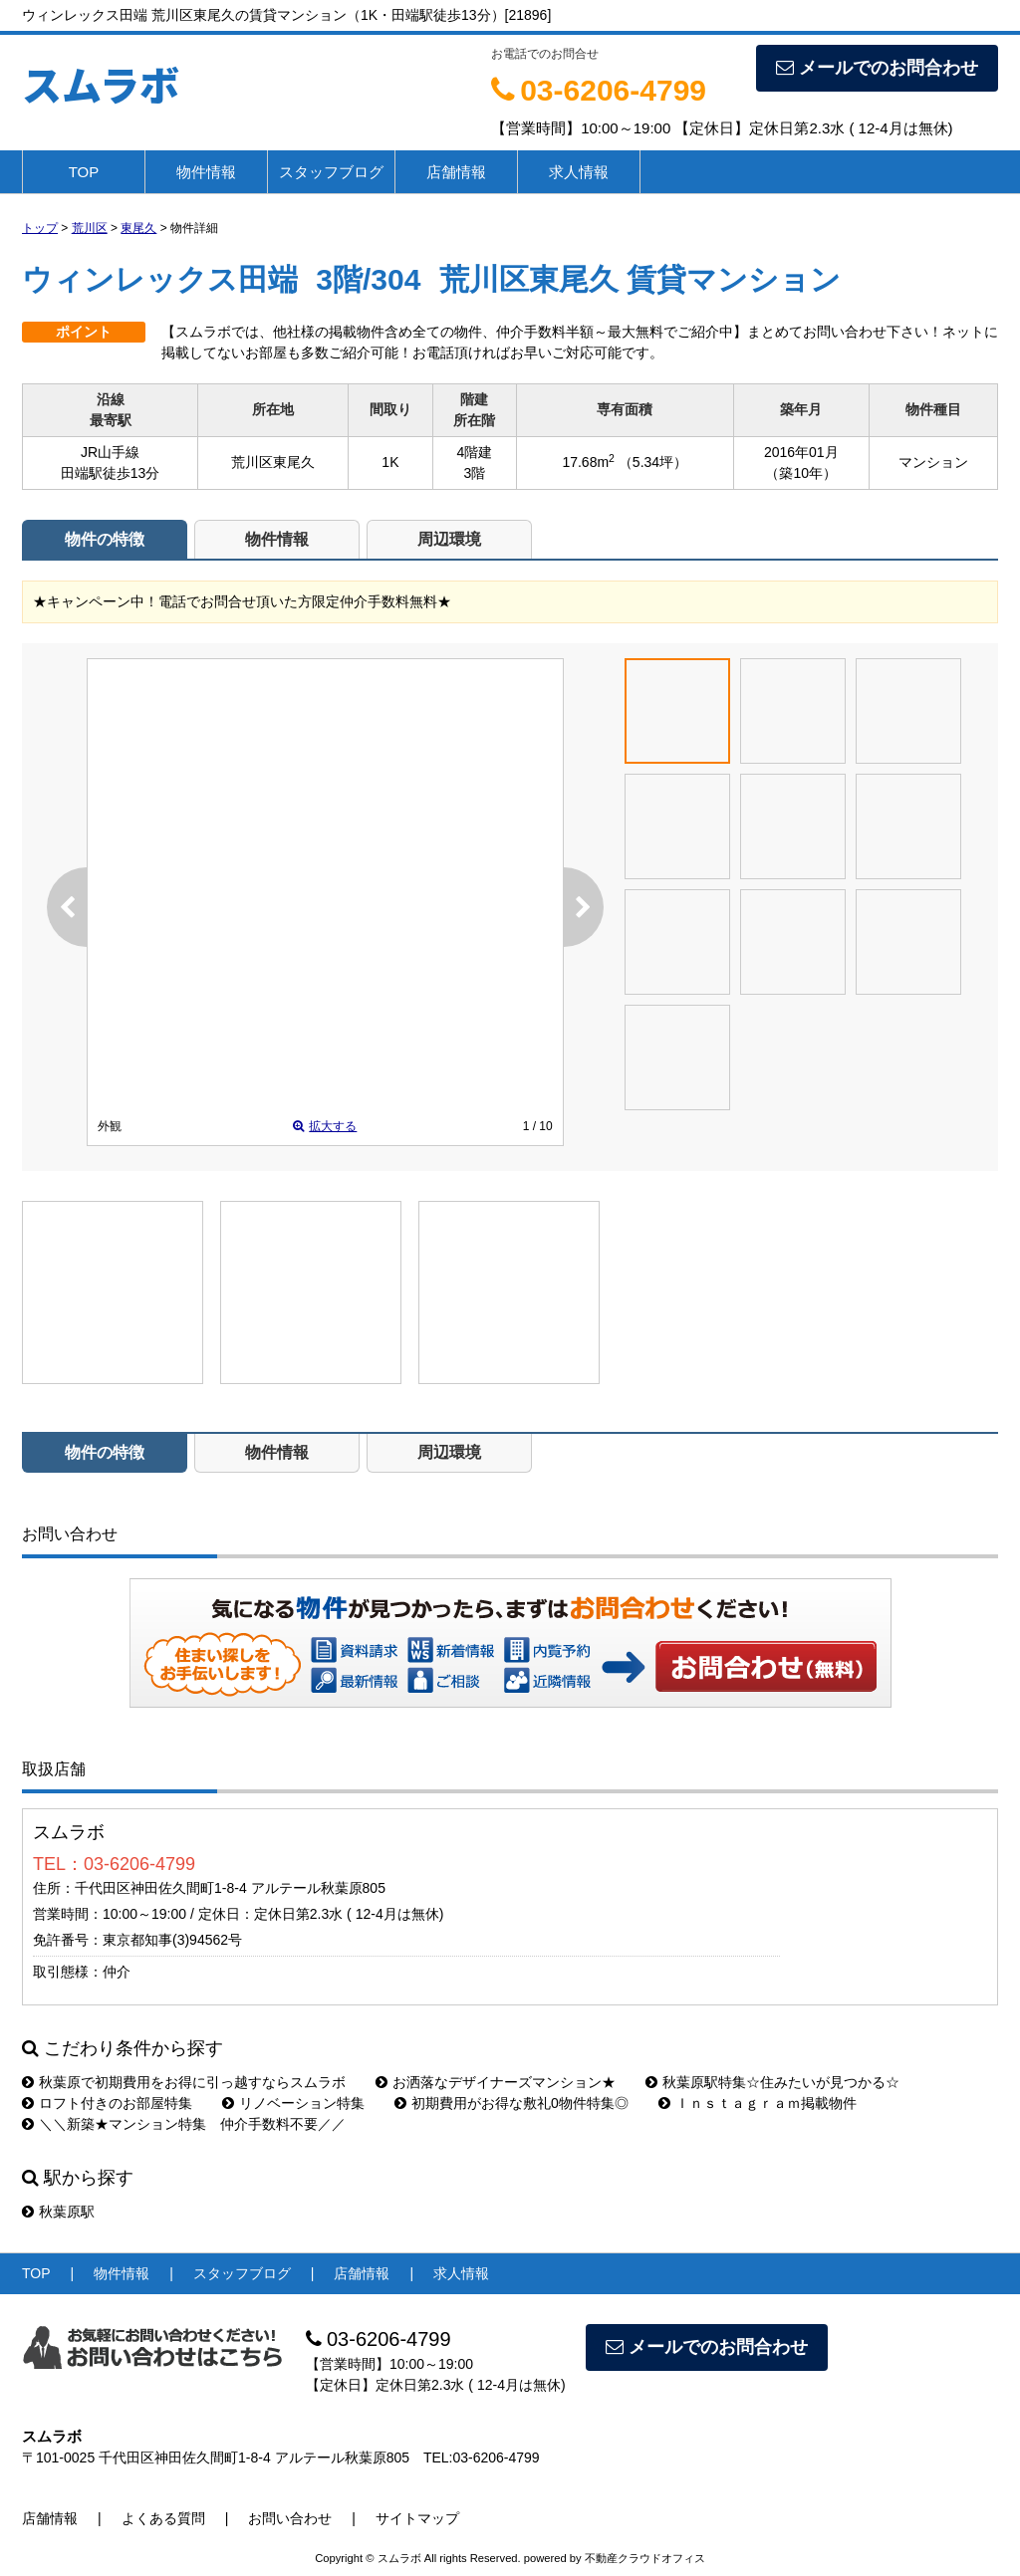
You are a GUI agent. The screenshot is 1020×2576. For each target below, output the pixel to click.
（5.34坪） (653, 462)
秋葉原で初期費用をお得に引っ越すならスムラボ (184, 2082)
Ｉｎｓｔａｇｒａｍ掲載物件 (757, 2103)
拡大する (325, 1126)
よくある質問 (163, 2518)
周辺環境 (449, 539)
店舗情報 (456, 171)
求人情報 (579, 171)
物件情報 (206, 171)
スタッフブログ (331, 171)
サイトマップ (417, 2518)
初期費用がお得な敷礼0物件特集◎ (511, 2103)
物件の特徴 (104, 539)
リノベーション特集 (293, 2103)
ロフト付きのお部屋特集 (107, 2103)
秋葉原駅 (58, 2212)
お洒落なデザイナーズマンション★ (496, 2082)
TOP (84, 171)
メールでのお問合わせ (877, 68)
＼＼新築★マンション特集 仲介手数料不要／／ (184, 2124)
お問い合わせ (767, 1666)
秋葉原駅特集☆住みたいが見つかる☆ (772, 2082)
